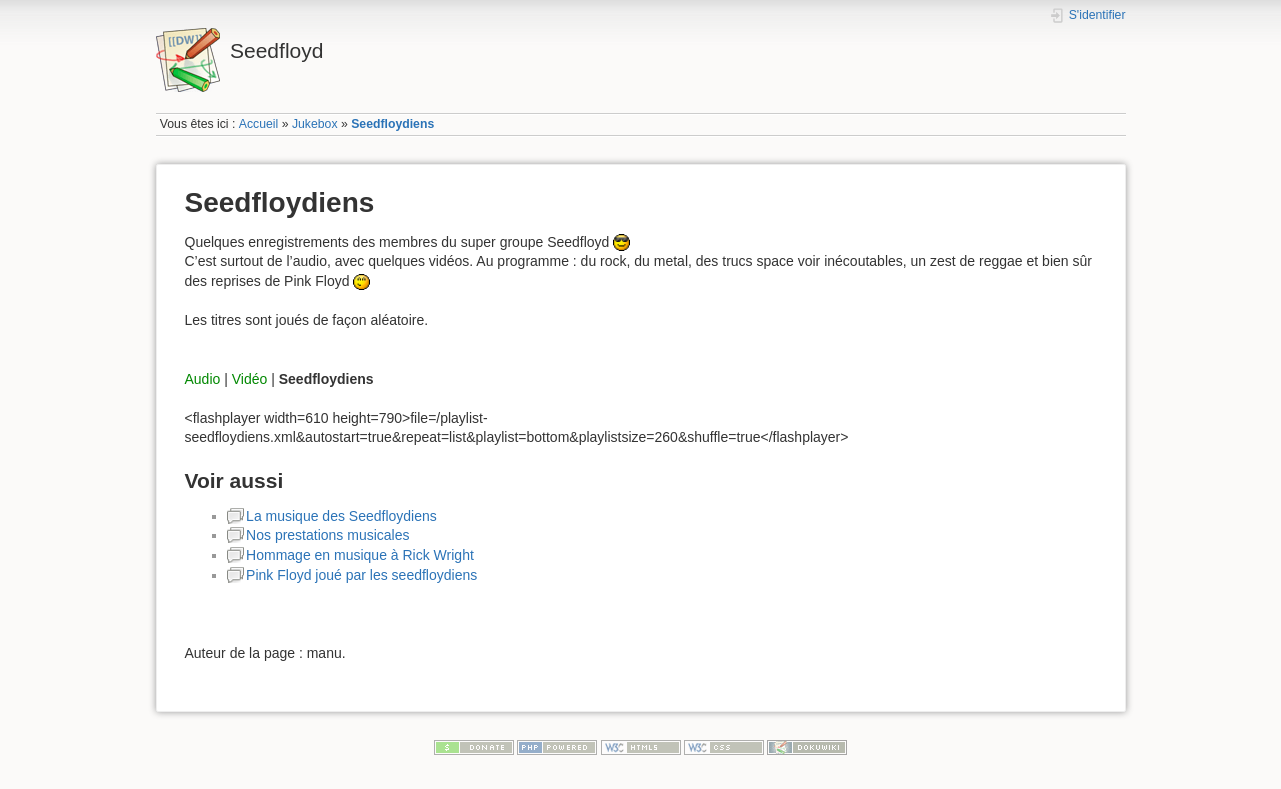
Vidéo (250, 379)
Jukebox (315, 124)
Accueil (259, 124)
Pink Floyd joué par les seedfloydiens (361, 575)
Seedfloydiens (392, 124)
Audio (203, 379)
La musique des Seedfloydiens (341, 516)
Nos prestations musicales (327, 535)
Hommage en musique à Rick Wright (360, 555)
